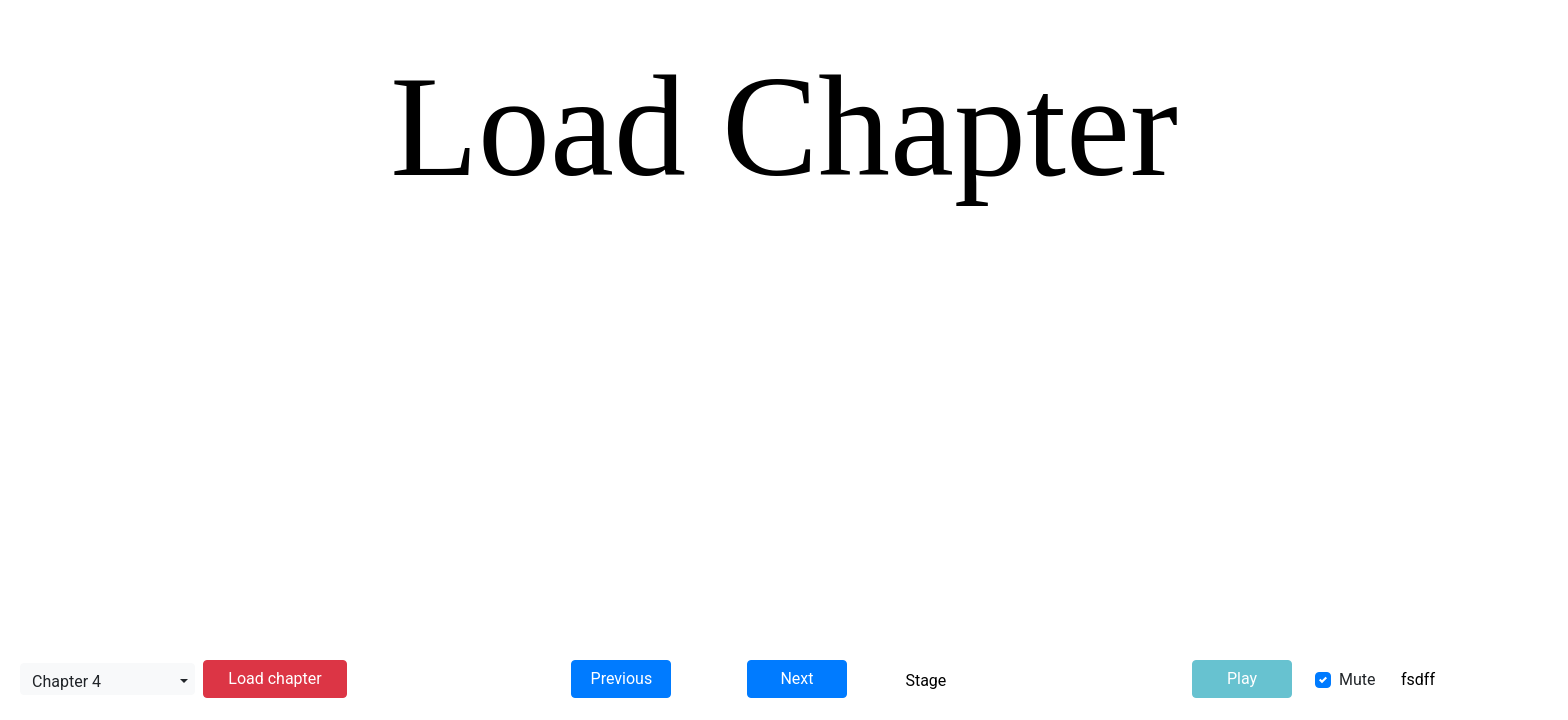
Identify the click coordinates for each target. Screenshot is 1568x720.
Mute (1357, 679)
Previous (622, 678)
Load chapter (274, 678)
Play (1242, 678)
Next (796, 678)
